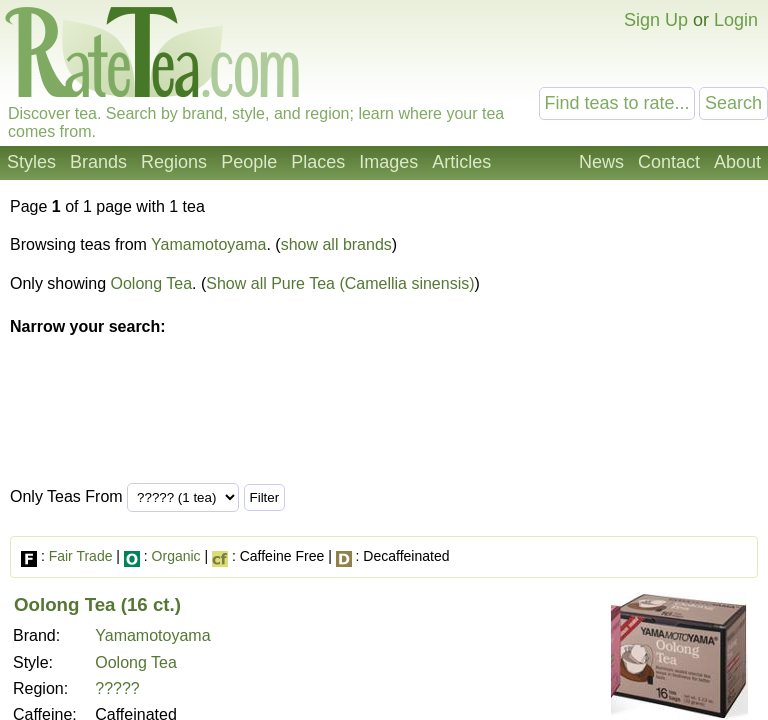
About (737, 162)
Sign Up (656, 20)
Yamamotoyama (208, 244)
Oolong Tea (152, 283)
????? (117, 688)
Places (318, 162)
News (601, 162)
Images (388, 162)
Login (736, 20)
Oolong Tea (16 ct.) (97, 604)
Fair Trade (81, 556)
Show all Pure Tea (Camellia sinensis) (340, 283)
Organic (176, 556)
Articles (461, 162)
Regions (174, 162)
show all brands (336, 244)
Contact (669, 162)
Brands (98, 162)
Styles (31, 162)
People (249, 162)
